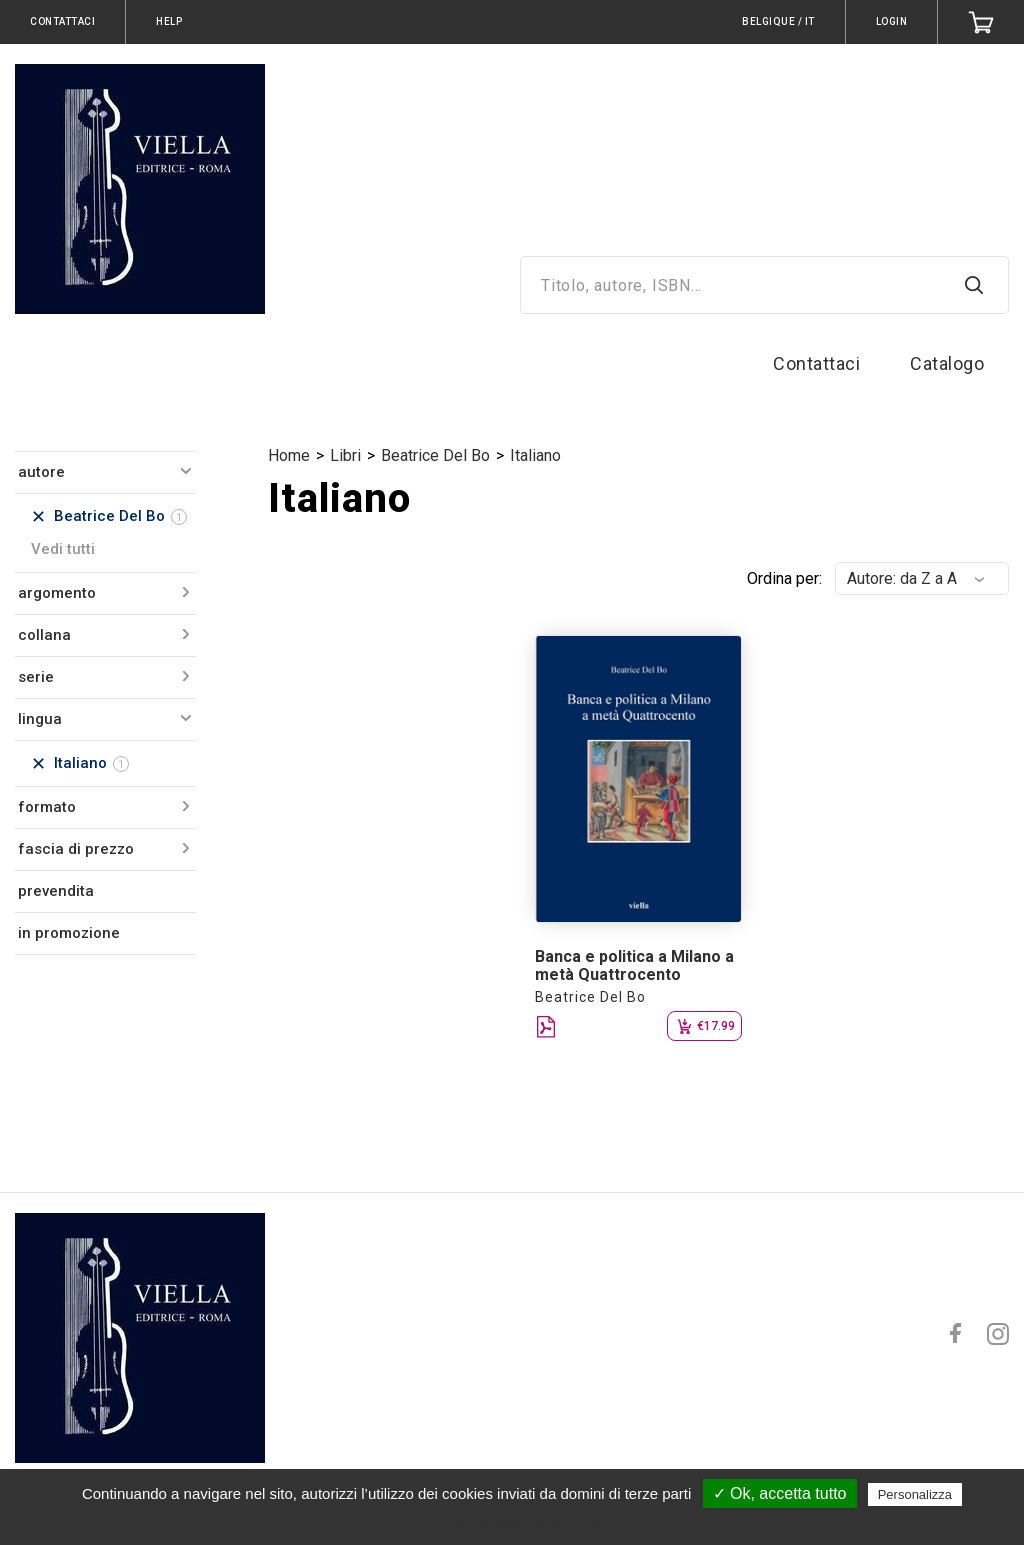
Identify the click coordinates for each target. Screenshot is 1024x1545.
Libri (345, 455)
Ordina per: (784, 578)
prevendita (56, 891)
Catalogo (947, 363)
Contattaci (816, 363)
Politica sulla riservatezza (521, 1522)
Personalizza (915, 1494)
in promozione (69, 933)
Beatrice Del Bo (435, 455)
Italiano (535, 455)
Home (289, 455)
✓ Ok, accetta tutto (780, 1493)
